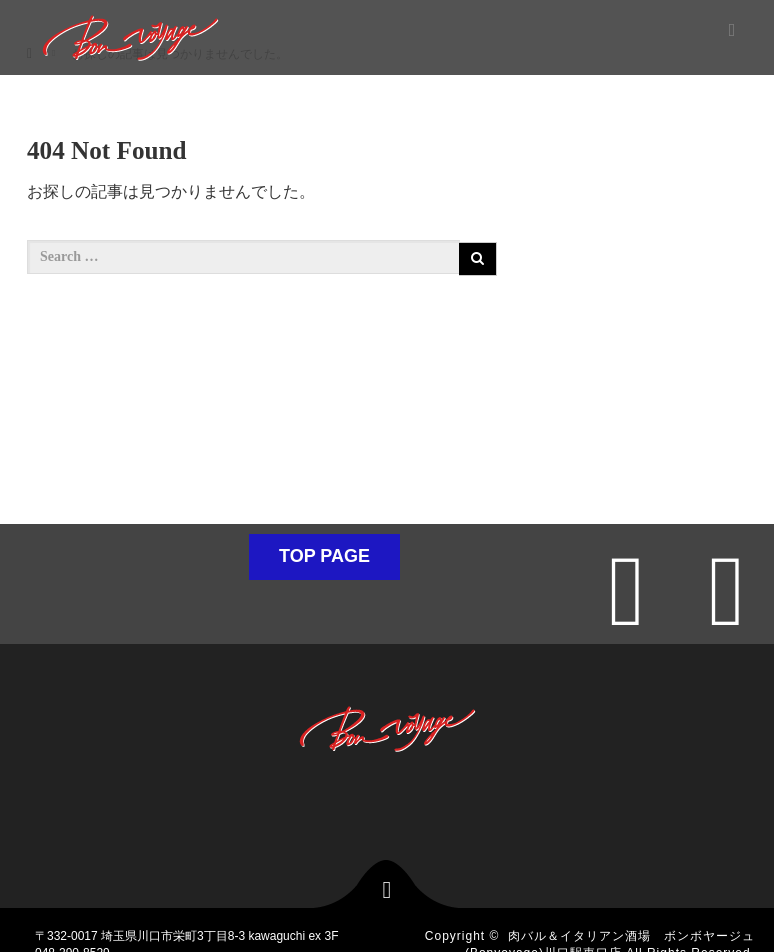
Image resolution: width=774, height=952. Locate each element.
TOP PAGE (324, 556)
